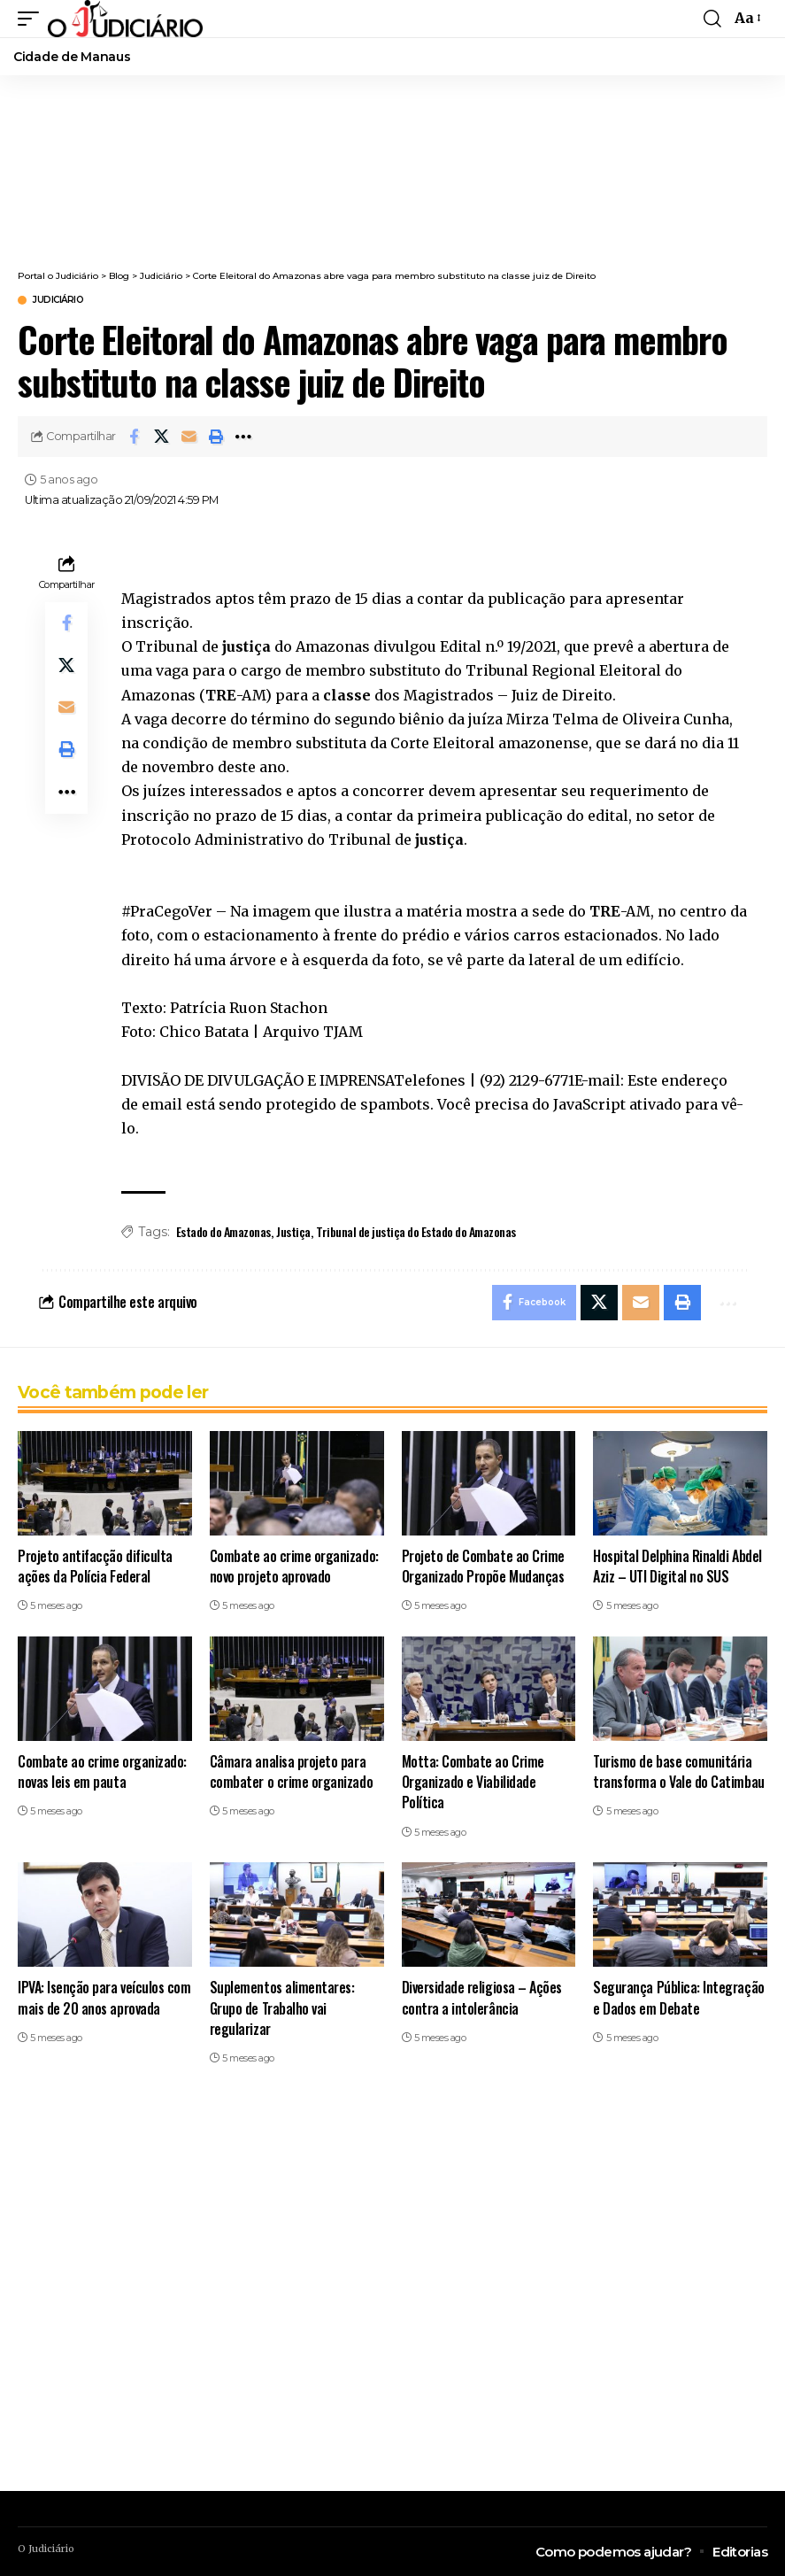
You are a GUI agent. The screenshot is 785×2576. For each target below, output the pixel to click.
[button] (33, 18)
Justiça (293, 1231)
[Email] (188, 436)
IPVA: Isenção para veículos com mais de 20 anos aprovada (104, 1998)
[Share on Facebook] (133, 436)
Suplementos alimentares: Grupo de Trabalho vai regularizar (282, 2008)
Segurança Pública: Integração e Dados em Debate (678, 1998)
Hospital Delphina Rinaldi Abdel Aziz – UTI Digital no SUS (677, 1566)
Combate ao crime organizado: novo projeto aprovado (294, 1566)
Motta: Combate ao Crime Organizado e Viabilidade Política (473, 1782)
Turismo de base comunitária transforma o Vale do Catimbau (678, 1771)
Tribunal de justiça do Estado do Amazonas (416, 1231)
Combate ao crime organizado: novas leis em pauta (102, 1771)
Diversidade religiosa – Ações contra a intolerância (482, 1998)
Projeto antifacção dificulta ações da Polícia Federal (95, 1566)
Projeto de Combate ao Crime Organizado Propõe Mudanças (483, 1566)
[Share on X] (161, 436)
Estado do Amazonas (223, 1231)
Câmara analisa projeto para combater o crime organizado (291, 1771)
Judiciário (58, 300)
